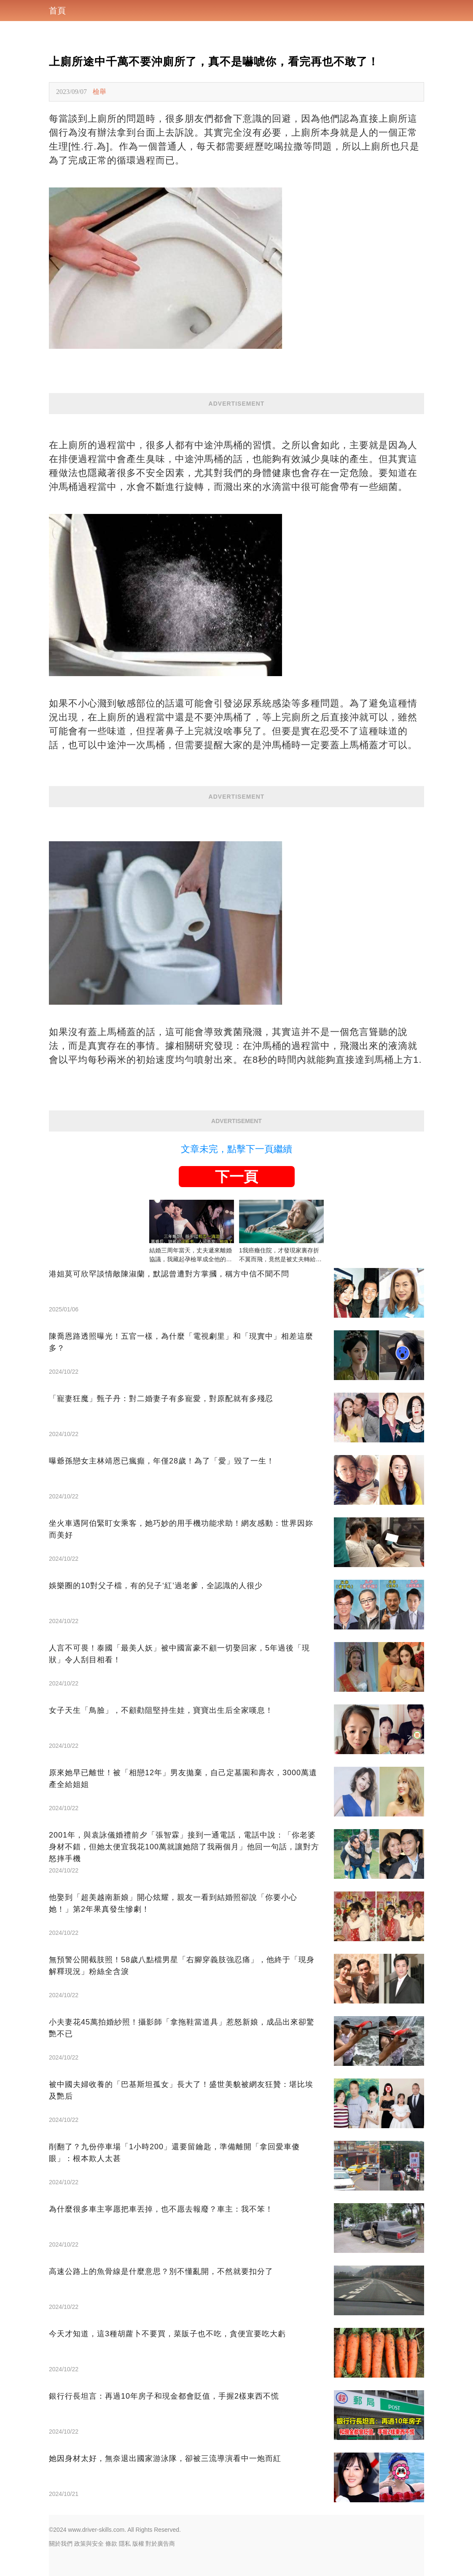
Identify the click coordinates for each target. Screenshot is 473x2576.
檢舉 (99, 91)
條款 (111, 2543)
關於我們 (61, 2543)
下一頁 (236, 1177)
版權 (138, 2543)
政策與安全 (89, 2543)
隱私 (125, 2543)
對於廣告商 (160, 2543)
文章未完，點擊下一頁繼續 (236, 1149)
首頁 (57, 10)
